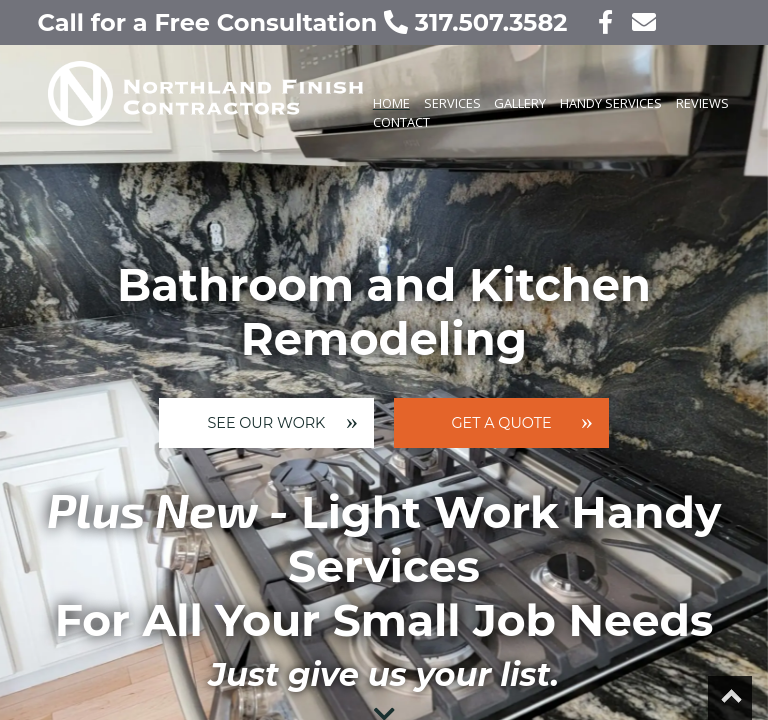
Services (452, 103)
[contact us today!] (638, 22)
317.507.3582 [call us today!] (479, 22)
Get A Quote (502, 423)
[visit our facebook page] (593, 22)
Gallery (520, 103)
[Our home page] (184, 111)
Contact (401, 122)
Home (391, 103)
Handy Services (611, 103)
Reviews (702, 103)
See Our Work (266, 423)
